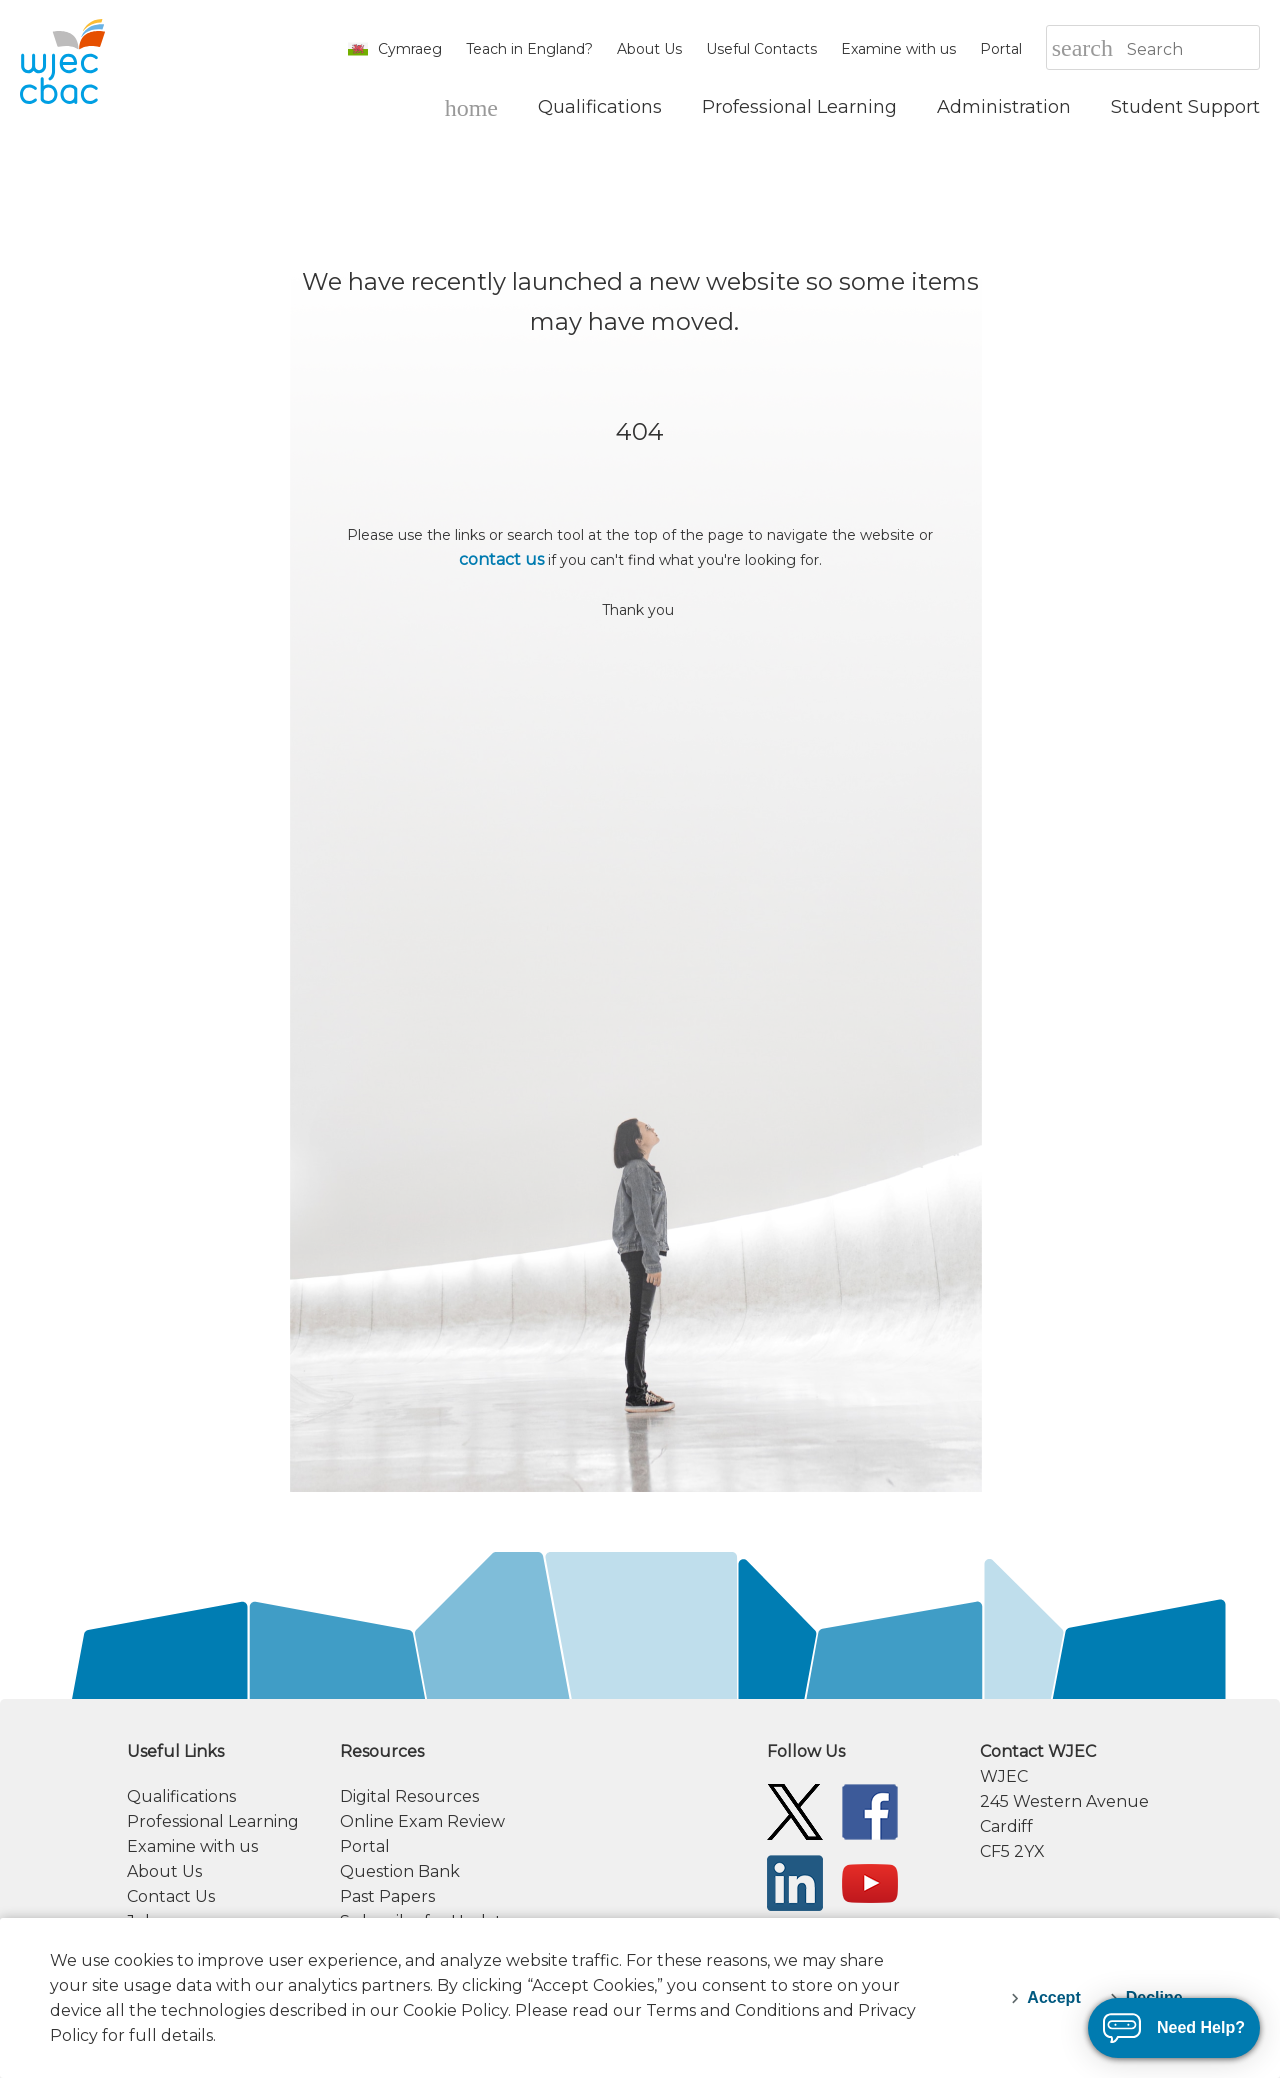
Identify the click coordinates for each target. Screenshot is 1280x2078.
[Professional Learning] (799, 107)
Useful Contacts (761, 49)
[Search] (1192, 49)
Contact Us (171, 1896)
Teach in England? (529, 49)
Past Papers (387, 1896)
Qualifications (181, 1796)
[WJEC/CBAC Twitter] (795, 1810)
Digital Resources (409, 1796)
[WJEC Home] (471, 107)
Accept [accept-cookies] (1053, 1997)
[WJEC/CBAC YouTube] (870, 1881)
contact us (501, 559)
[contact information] (1120, 1801)
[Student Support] (1185, 107)
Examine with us (898, 49)
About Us (649, 49)
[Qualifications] (600, 107)
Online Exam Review (422, 1821)
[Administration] (1004, 107)
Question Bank (400, 1871)
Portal (1001, 49)
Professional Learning (213, 1821)
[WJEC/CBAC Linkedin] (795, 1881)
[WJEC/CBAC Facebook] (870, 1810)
